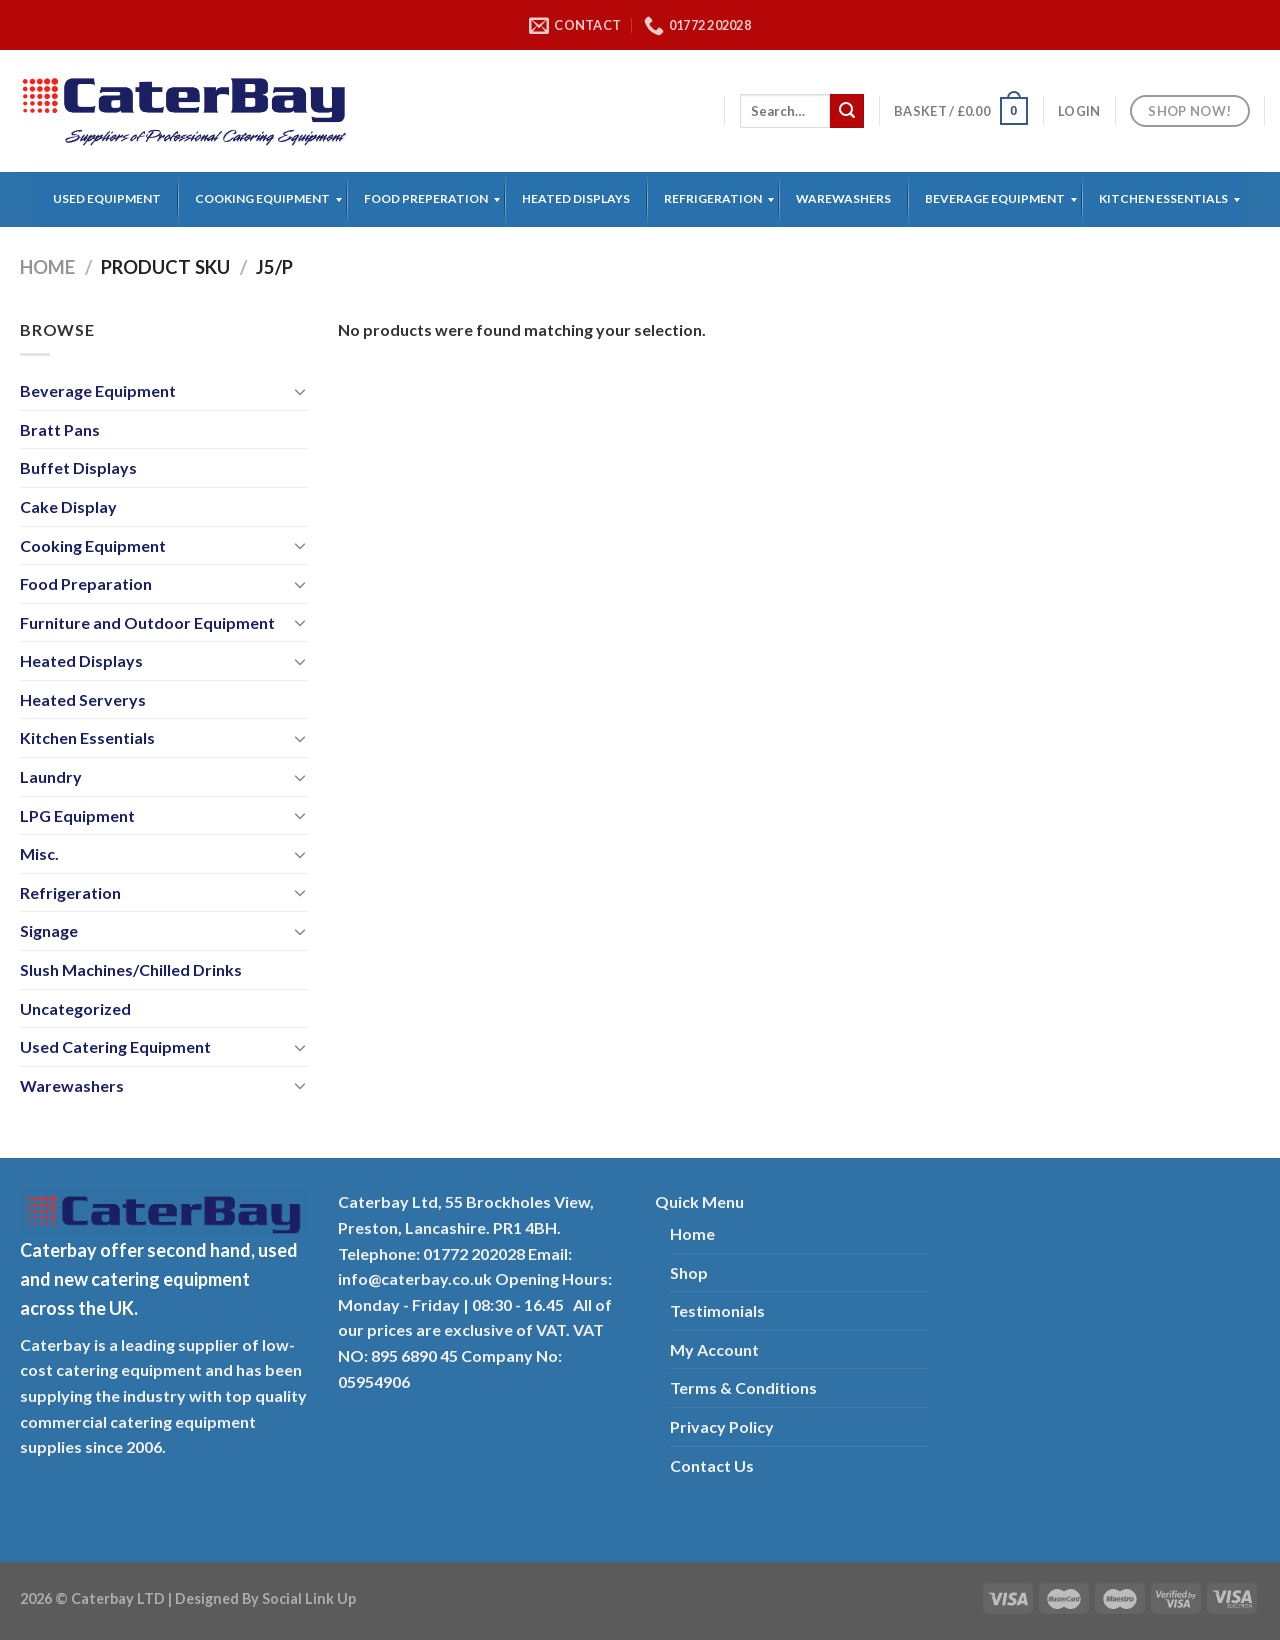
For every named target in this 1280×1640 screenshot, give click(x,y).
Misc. (39, 853)
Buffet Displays (78, 467)
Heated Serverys (83, 699)
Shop (689, 1272)
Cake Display (68, 506)
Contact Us (712, 1465)
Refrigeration (70, 892)
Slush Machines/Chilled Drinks (131, 969)
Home (47, 267)
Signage (49, 930)
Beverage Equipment (98, 390)
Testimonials (717, 1310)
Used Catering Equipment (115, 1046)
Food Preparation (86, 583)
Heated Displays (81, 660)
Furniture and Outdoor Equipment (147, 622)
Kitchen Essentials (87, 737)
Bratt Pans (60, 429)
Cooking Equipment (93, 545)
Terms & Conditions (743, 1387)
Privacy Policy (722, 1426)
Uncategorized (75, 1008)
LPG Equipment (77, 815)
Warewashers (72, 1085)
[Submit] (847, 111)
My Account (714, 1349)
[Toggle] (300, 391)
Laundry (51, 776)
